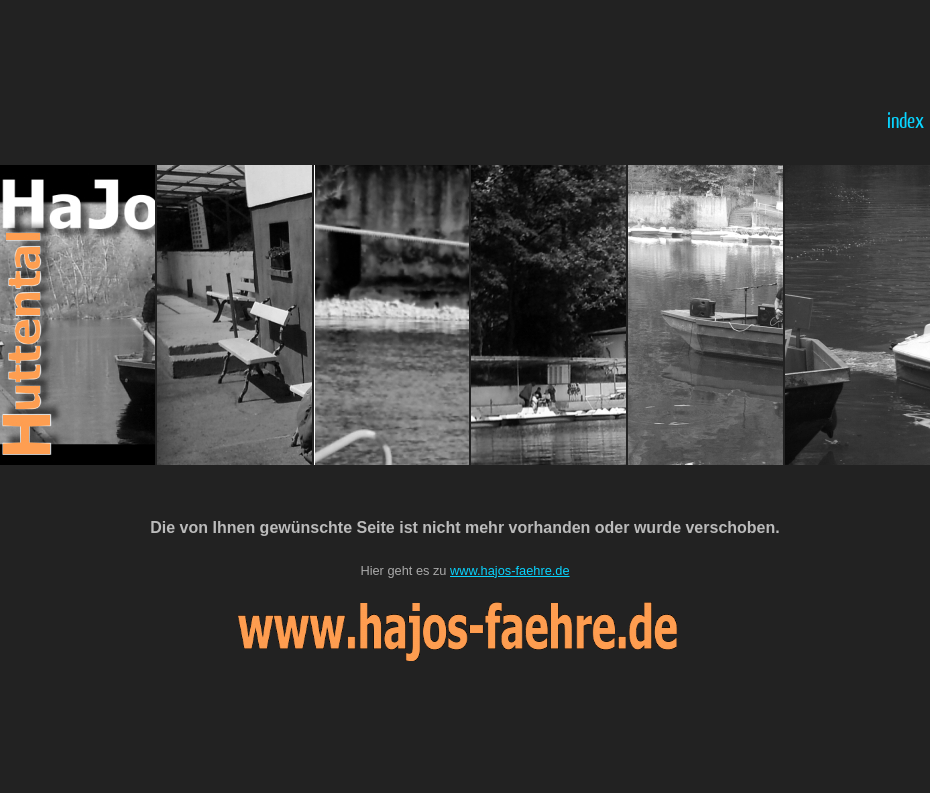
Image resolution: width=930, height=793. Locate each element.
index (905, 119)
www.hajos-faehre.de (510, 570)
